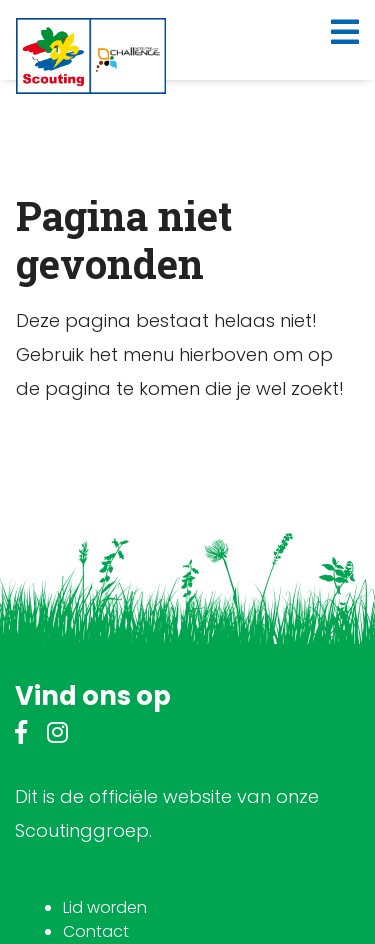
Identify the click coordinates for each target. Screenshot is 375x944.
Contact (96, 931)
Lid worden (105, 907)
